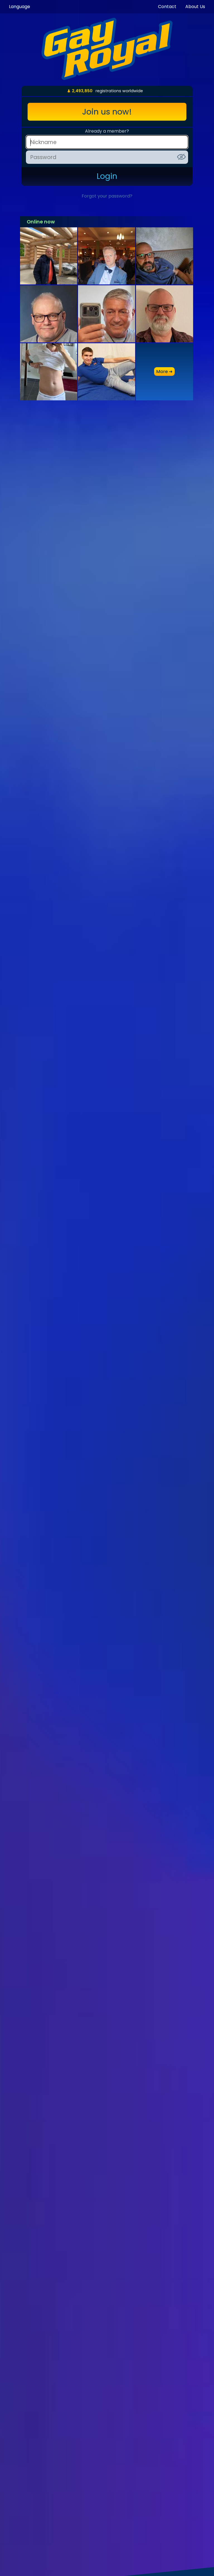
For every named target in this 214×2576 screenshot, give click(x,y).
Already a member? (107, 131)
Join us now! (107, 111)
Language (19, 6)
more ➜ (164, 371)
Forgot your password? (107, 196)
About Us (195, 6)
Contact (167, 6)
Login (107, 176)
